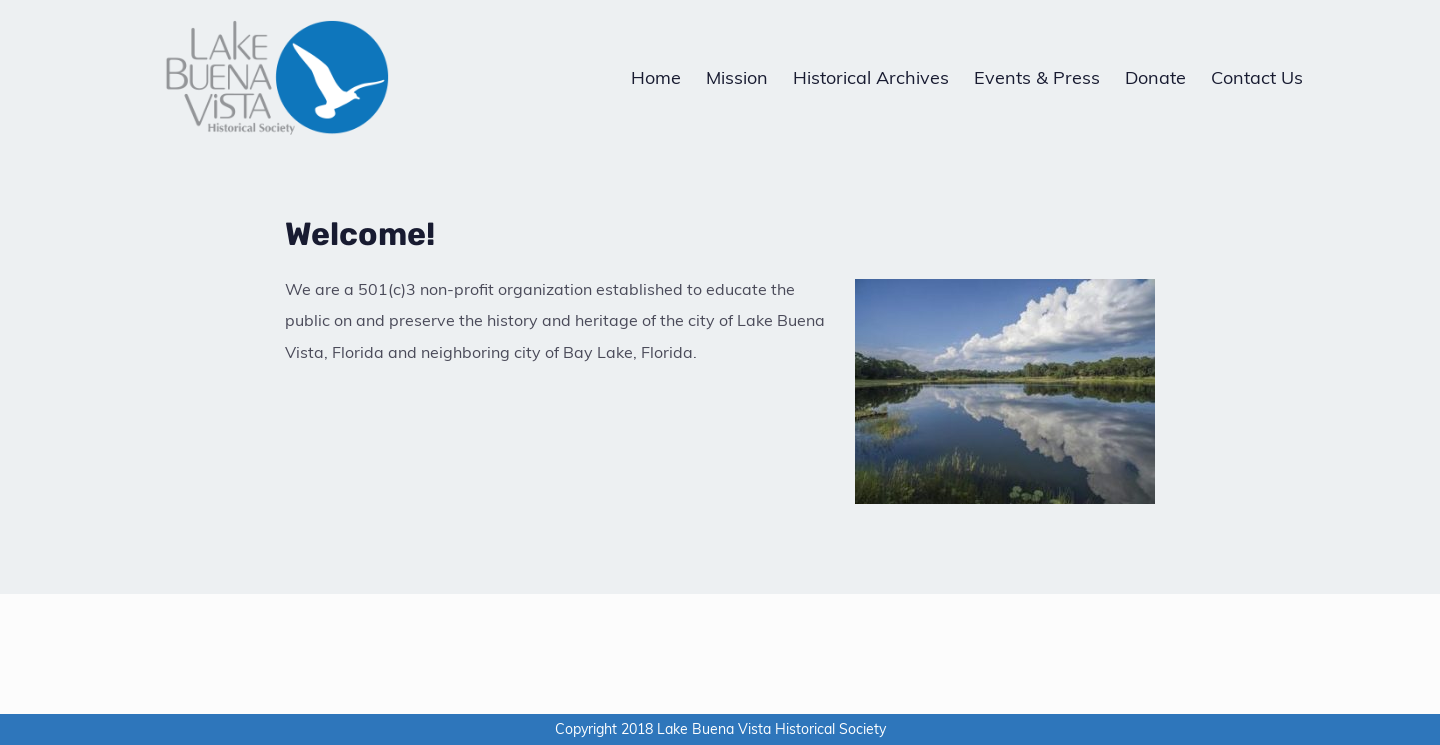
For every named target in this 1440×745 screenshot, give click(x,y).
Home (656, 77)
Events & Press (1037, 77)
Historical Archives (871, 77)
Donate (1155, 77)
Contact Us (1257, 77)
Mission (737, 77)
